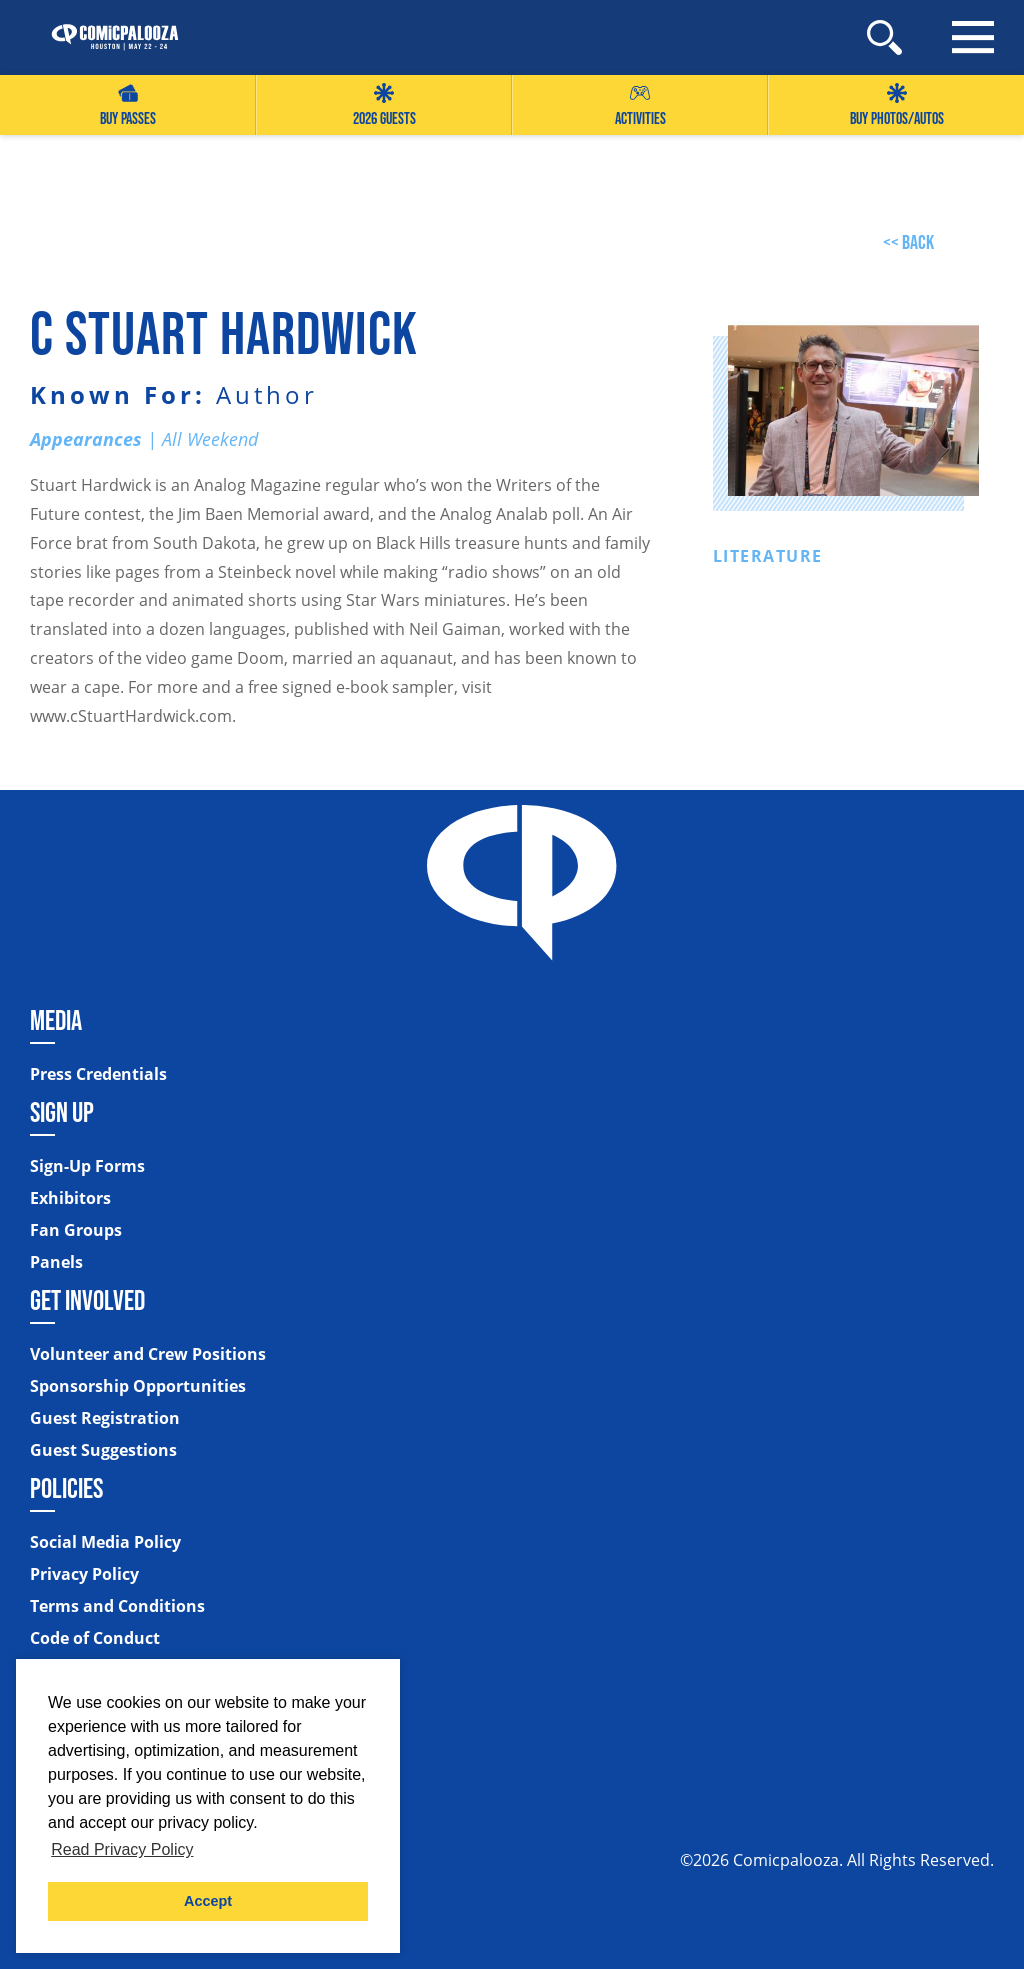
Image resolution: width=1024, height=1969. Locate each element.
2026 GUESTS (384, 105)
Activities (640, 105)
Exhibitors (70, 1198)
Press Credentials (98, 1074)
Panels (56, 1262)
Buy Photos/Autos (897, 105)
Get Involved (87, 1300)
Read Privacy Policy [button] (122, 1849)
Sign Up (62, 1112)
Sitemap (66, 1676)
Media (56, 1020)
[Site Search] (884, 37)
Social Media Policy (105, 1542)
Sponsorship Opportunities (138, 1386)
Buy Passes (128, 105)
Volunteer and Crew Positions (148, 1354)
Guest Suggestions (103, 1450)
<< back (908, 242)
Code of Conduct (95, 1638)
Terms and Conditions (117, 1606)
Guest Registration (105, 1418)
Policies (66, 1488)
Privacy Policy (84, 1574)
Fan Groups (76, 1230)
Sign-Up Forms (87, 1166)
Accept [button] (208, 1901)
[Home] (105, 37)
